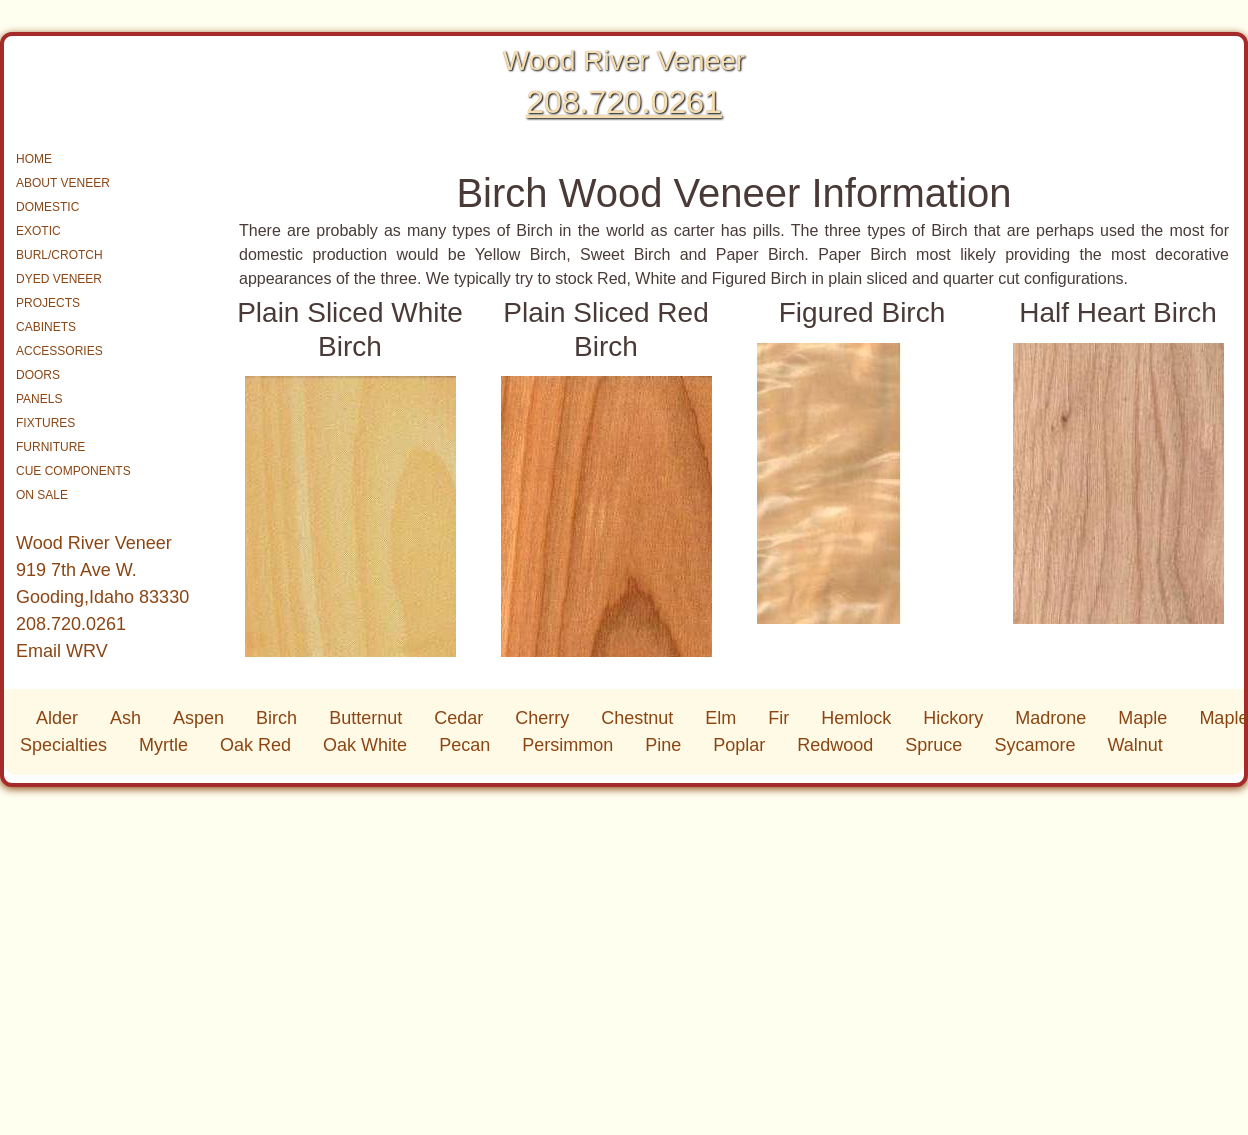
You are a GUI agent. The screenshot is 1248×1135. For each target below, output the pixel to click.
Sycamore (1034, 745)
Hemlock (856, 718)
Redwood (835, 745)
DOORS (38, 375)
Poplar (739, 745)
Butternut (365, 718)
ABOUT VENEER (63, 183)
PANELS (39, 399)
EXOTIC (38, 231)
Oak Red (255, 745)
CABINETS (46, 327)
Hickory (953, 718)
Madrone (1050, 718)
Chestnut (637, 718)
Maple (1142, 718)
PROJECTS (48, 303)
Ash (125, 718)
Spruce (933, 745)
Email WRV (62, 651)
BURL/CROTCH (59, 255)
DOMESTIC (47, 207)
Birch (276, 718)
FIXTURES (45, 423)
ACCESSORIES (59, 351)
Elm (720, 718)
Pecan (464, 745)
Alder (57, 718)
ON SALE (42, 495)
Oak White (365, 745)
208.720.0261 (624, 102)
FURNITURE (50, 447)
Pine (663, 745)
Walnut (1134, 745)
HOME (34, 159)
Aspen (198, 718)
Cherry (542, 718)
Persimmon (567, 745)
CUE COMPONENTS (73, 471)
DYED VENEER (59, 279)
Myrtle (163, 745)
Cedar (458, 718)
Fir (778, 718)
